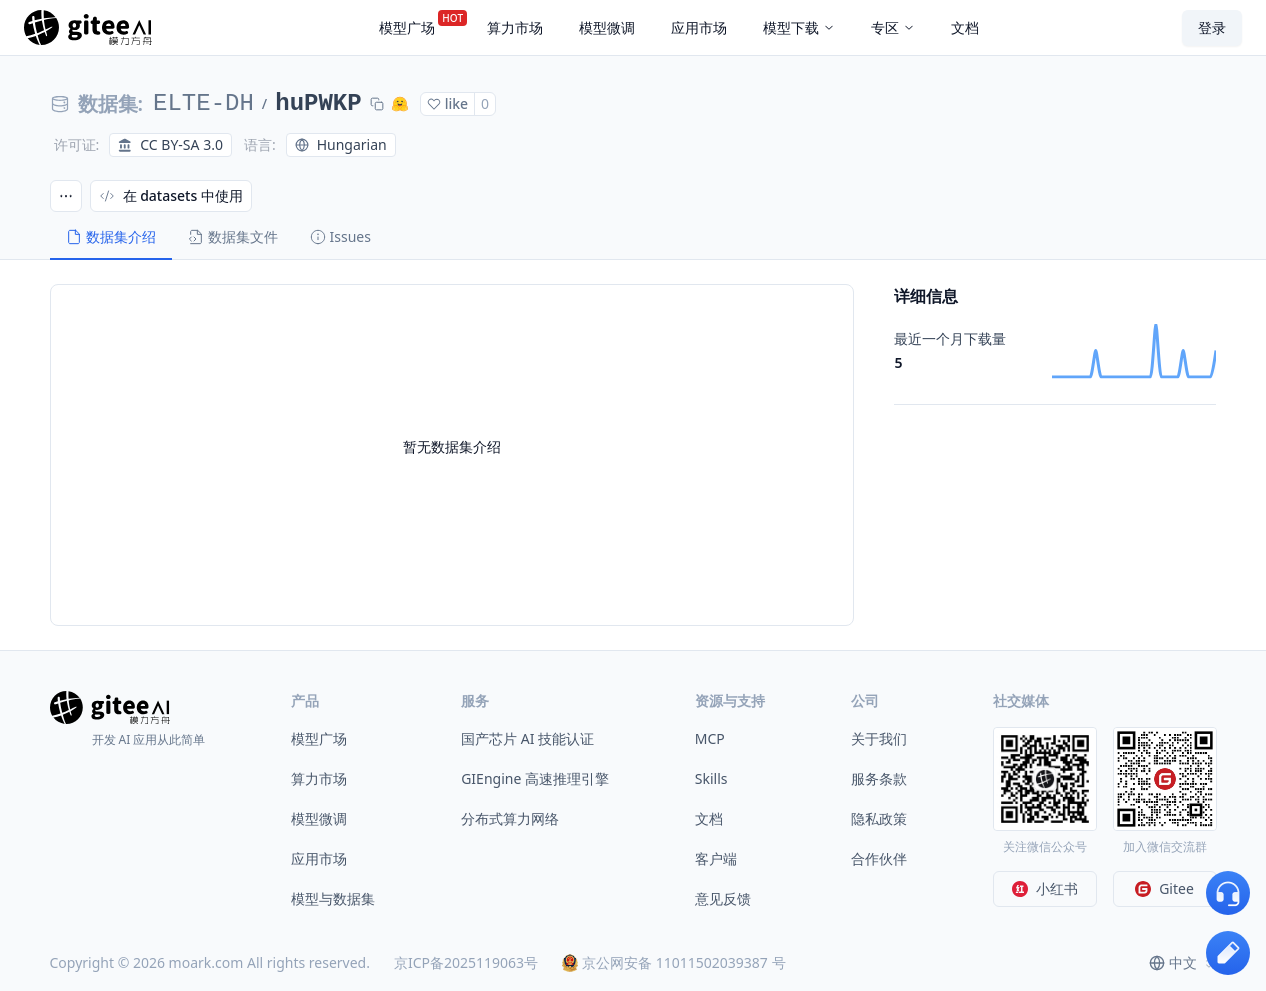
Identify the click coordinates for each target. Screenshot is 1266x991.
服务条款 (879, 778)
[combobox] (1183, 963)
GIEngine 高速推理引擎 (535, 778)
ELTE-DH (203, 103)
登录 (1212, 27)
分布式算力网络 (510, 818)
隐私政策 (879, 818)
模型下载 (799, 27)
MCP (710, 738)
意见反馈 (723, 898)
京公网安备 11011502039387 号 (673, 962)
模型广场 (319, 738)
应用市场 (319, 858)
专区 (893, 27)
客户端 (716, 858)
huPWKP (318, 103)
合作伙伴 (879, 858)
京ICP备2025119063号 (466, 962)
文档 (709, 818)
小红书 (1045, 888)
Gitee (1164, 888)
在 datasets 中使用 (171, 195)
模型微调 (319, 818)
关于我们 (879, 738)
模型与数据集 (333, 898)
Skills (711, 778)
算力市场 (319, 778)
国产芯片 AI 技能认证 (527, 738)
